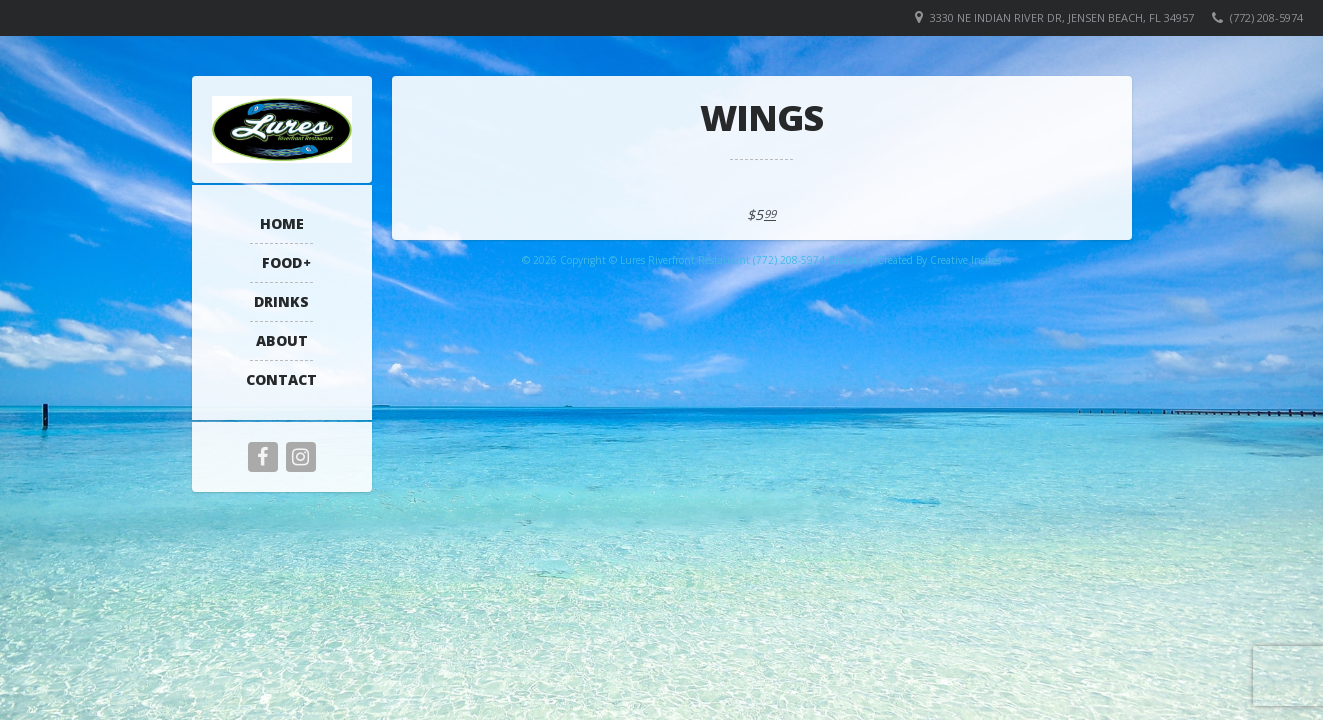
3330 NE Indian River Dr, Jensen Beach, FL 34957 (1062, 17)
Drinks (281, 301)
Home (282, 223)
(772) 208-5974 (1266, 17)
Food (282, 262)
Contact (281, 379)
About (282, 340)
